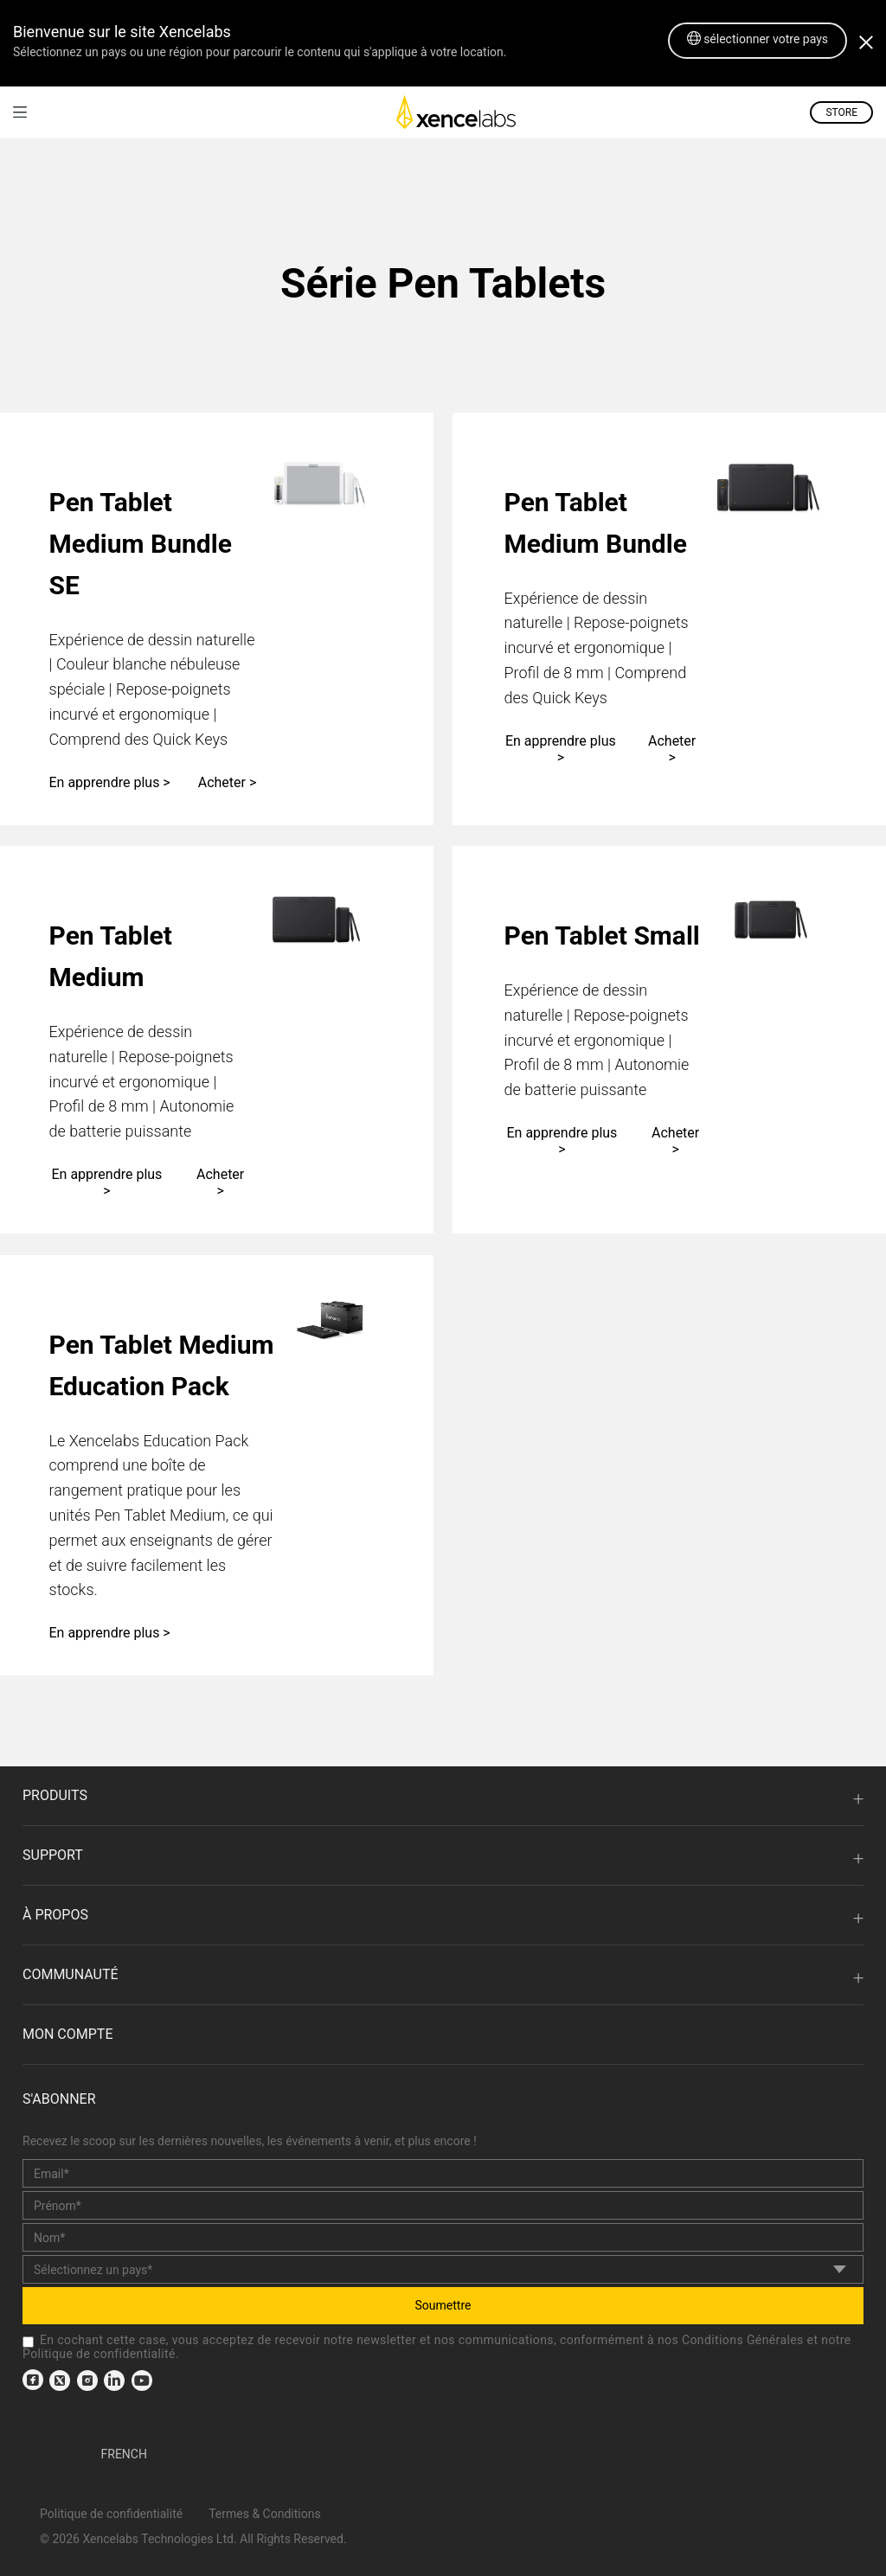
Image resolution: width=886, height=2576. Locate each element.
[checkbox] (28, 2342)
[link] (20, 112)
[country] (443, 2269)
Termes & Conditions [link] (264, 2514)
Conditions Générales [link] (743, 2340)
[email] (443, 2173)
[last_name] (443, 2237)
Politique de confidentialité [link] (99, 2354)
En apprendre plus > (109, 782)
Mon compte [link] (67, 2034)
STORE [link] (841, 112)
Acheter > (227, 782)
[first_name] (443, 2205)
